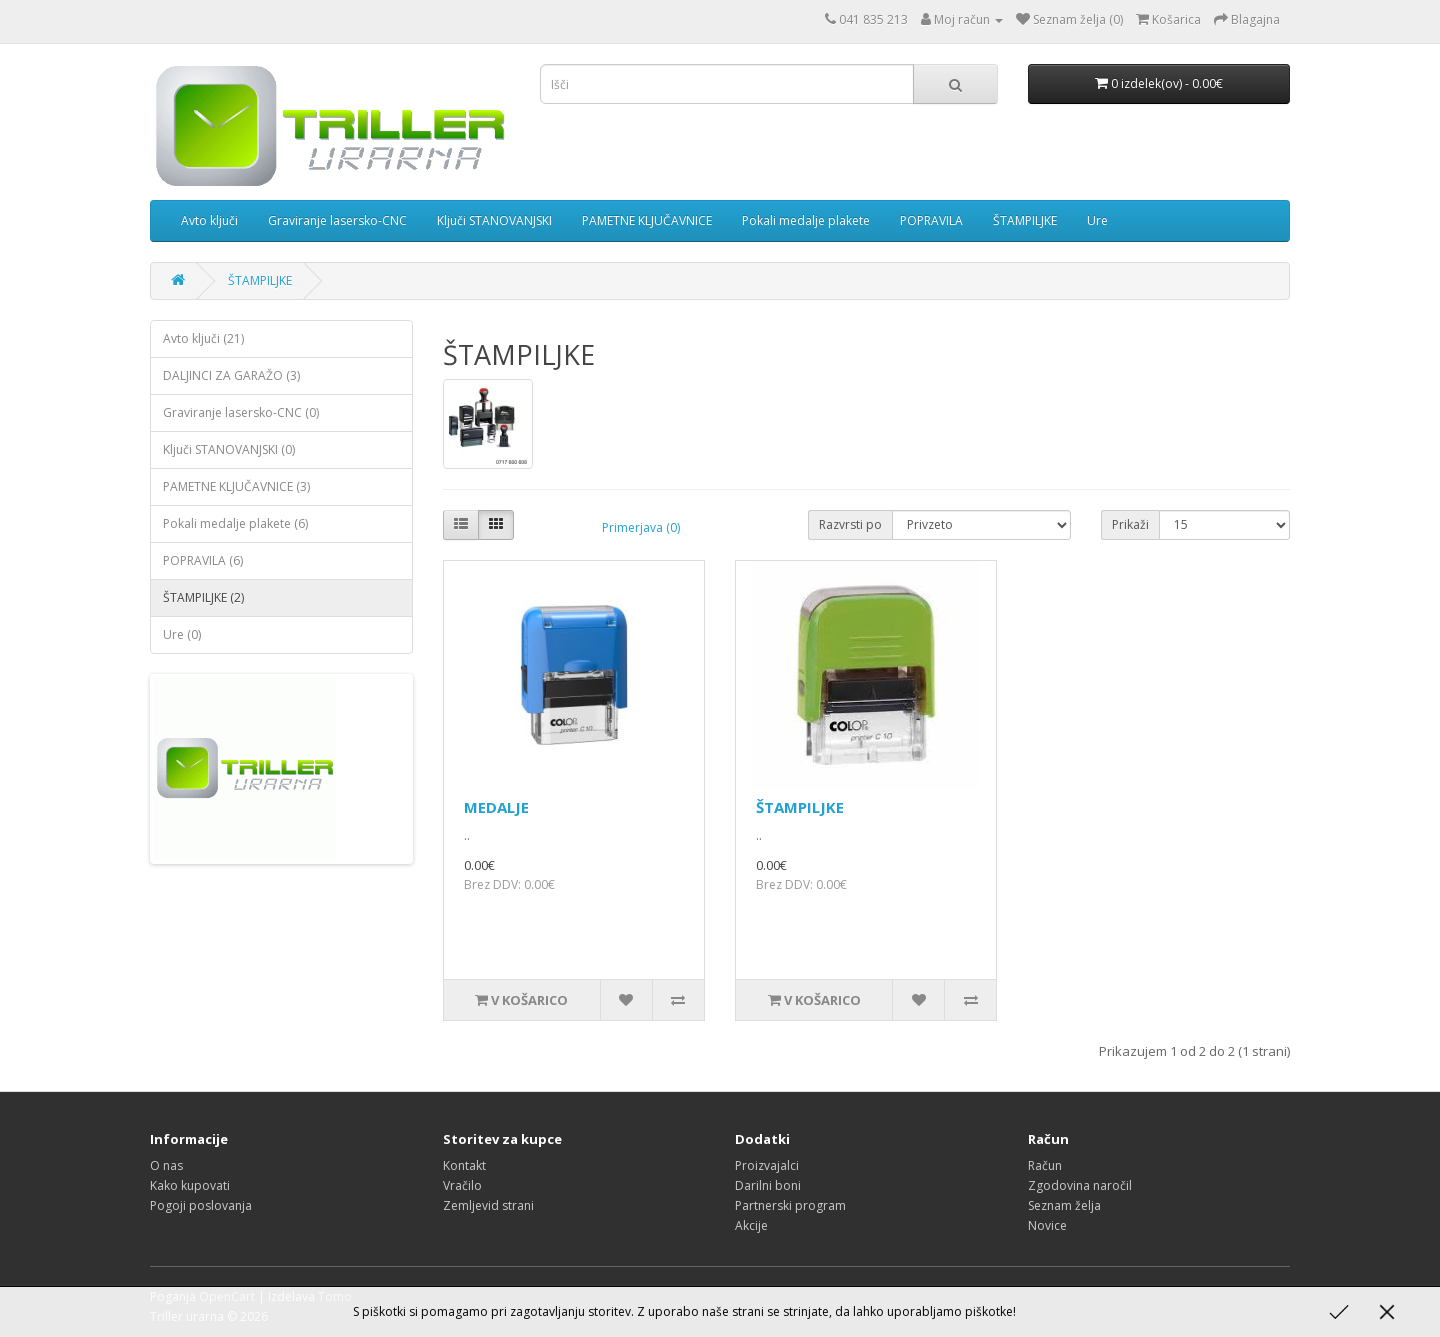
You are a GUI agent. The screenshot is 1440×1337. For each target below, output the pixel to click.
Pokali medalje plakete (806, 220)
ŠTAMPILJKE (1025, 220)
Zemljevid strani (488, 1205)
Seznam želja (1064, 1205)
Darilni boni (768, 1185)
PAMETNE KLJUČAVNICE (647, 220)
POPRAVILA (931, 220)
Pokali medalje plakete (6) (235, 523)
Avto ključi (209, 220)
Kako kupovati (190, 1185)
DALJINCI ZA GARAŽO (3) (231, 375)
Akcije (751, 1225)
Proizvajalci (767, 1165)
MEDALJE (496, 807)
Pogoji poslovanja (201, 1205)
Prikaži (1130, 524)
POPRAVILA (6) (203, 560)
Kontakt (464, 1165)
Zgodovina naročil (1080, 1185)
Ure (1097, 220)
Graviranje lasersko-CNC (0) (241, 412)
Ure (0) (182, 634)
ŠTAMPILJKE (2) (203, 597)
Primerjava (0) (641, 527)
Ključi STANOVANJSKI (494, 220)
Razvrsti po (850, 524)
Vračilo (462, 1185)
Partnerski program (790, 1205)
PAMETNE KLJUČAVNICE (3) (236, 486)
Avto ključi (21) (203, 338)
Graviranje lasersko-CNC (337, 220)
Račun (1045, 1165)
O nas (166, 1165)
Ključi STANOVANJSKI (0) (229, 449)
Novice (1047, 1225)
